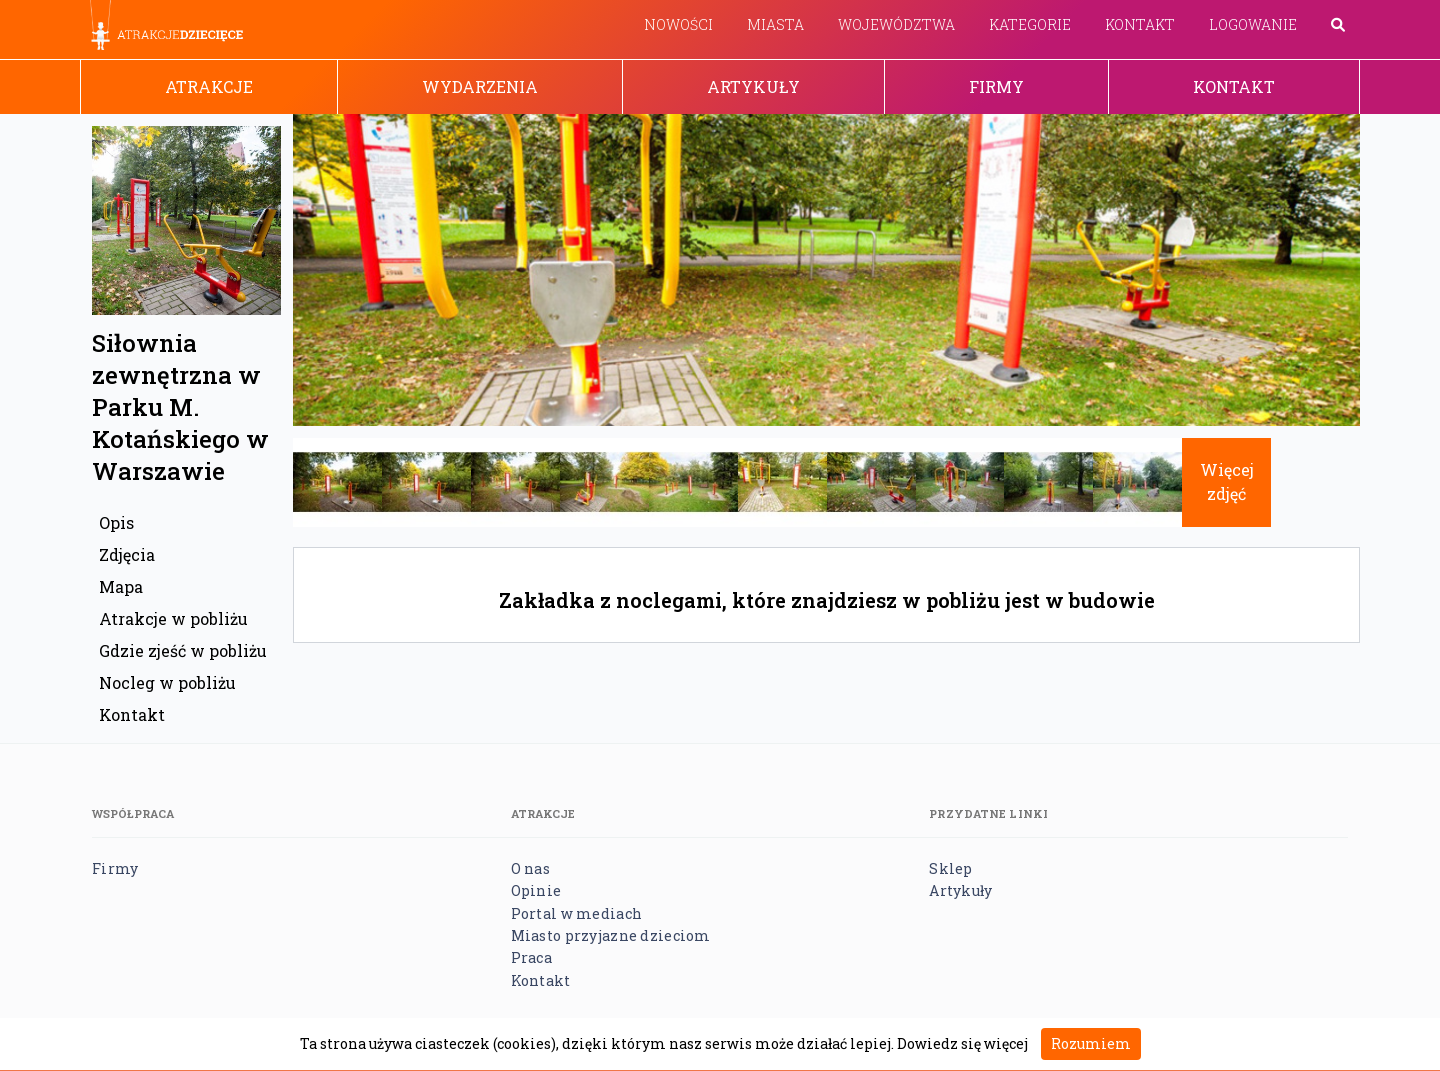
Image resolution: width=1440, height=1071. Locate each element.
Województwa (896, 24)
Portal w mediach (576, 913)
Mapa (121, 586)
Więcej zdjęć (1227, 481)
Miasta (775, 24)
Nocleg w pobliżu (167, 682)
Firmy (996, 86)
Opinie (536, 890)
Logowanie (1253, 24)
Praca (531, 957)
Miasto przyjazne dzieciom (611, 935)
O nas (530, 868)
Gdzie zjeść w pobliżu (183, 650)
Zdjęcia (127, 554)
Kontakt (1140, 24)
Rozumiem (1091, 1043)
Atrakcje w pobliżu (173, 618)
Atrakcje (209, 86)
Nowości (678, 24)
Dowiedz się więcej (962, 1043)
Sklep (950, 868)
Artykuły (753, 86)
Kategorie (1030, 24)
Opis (116, 522)
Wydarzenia (480, 86)
